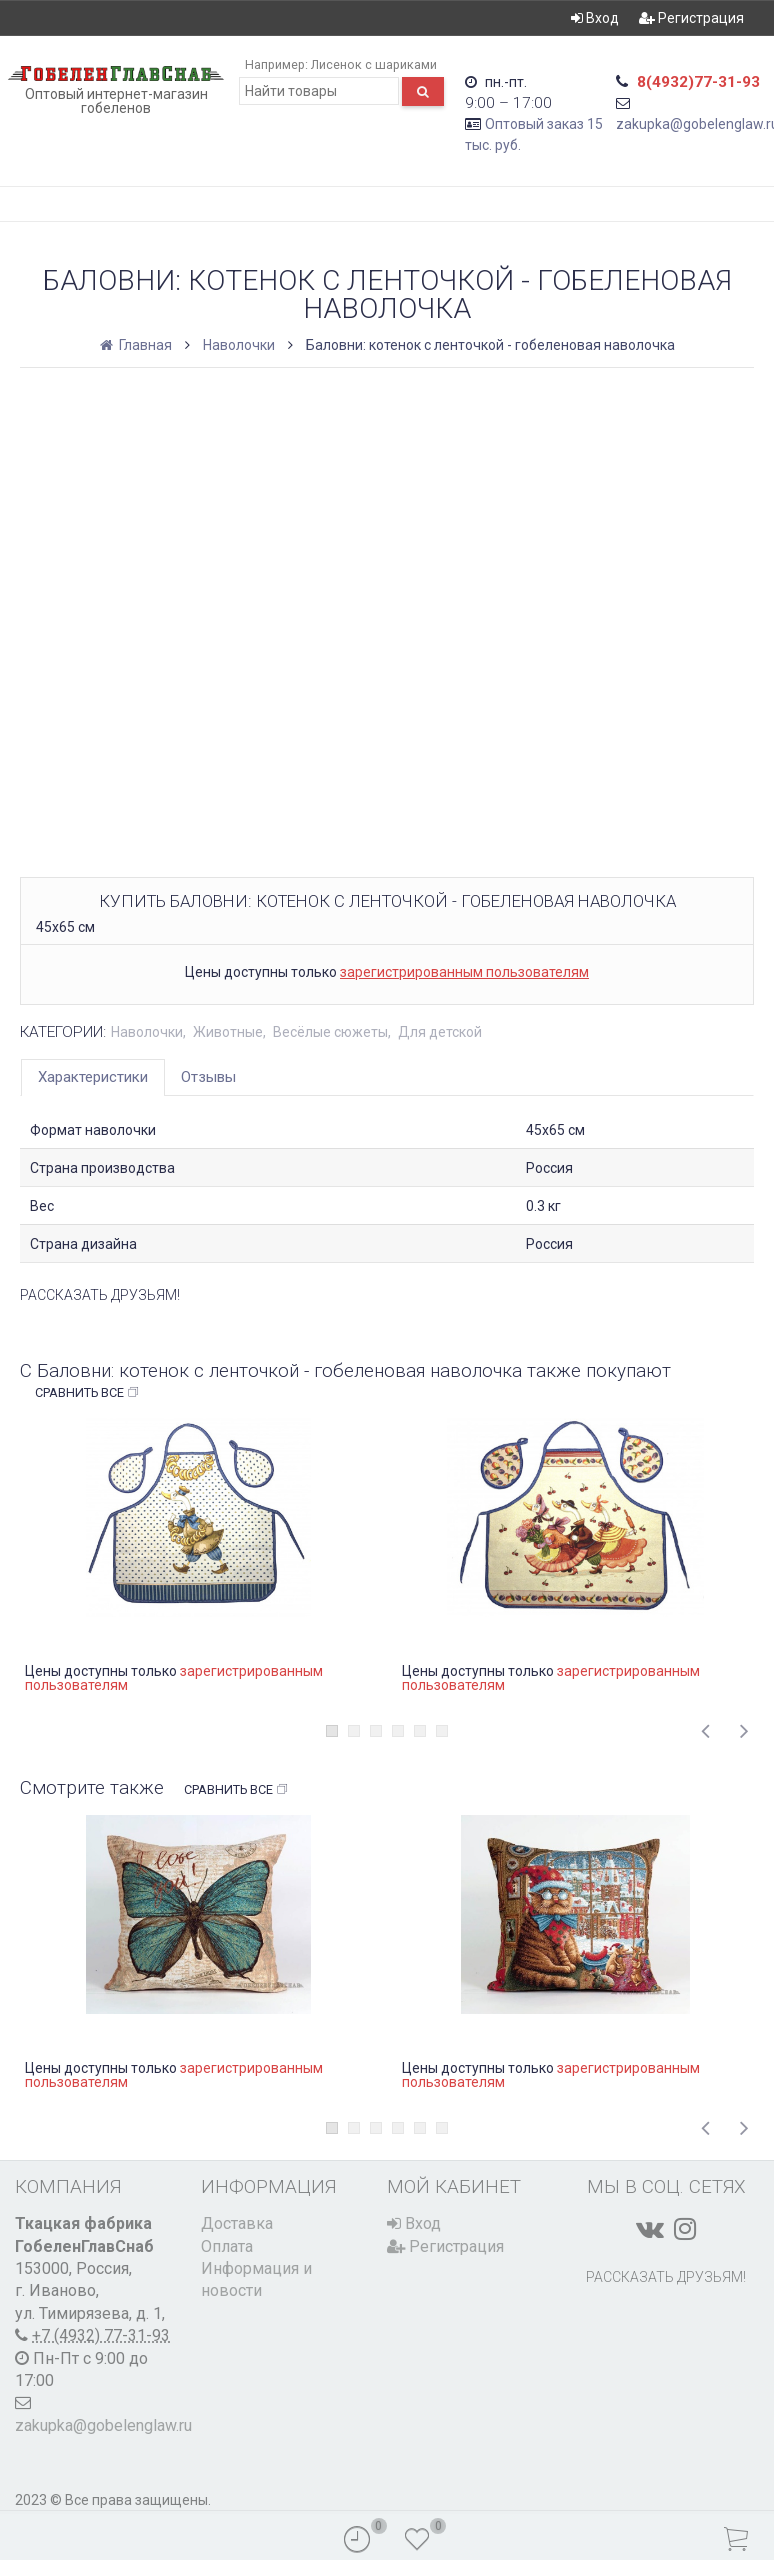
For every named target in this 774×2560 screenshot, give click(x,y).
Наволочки (239, 345)
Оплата (227, 2246)
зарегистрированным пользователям (464, 972)
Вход (595, 18)
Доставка (237, 2223)
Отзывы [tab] (208, 1077)
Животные (228, 1032)
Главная (137, 345)
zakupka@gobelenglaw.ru (103, 2425)
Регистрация (691, 18)
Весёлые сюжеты (330, 1032)
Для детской (440, 1032)
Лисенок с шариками (374, 64)
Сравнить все (87, 1393)
